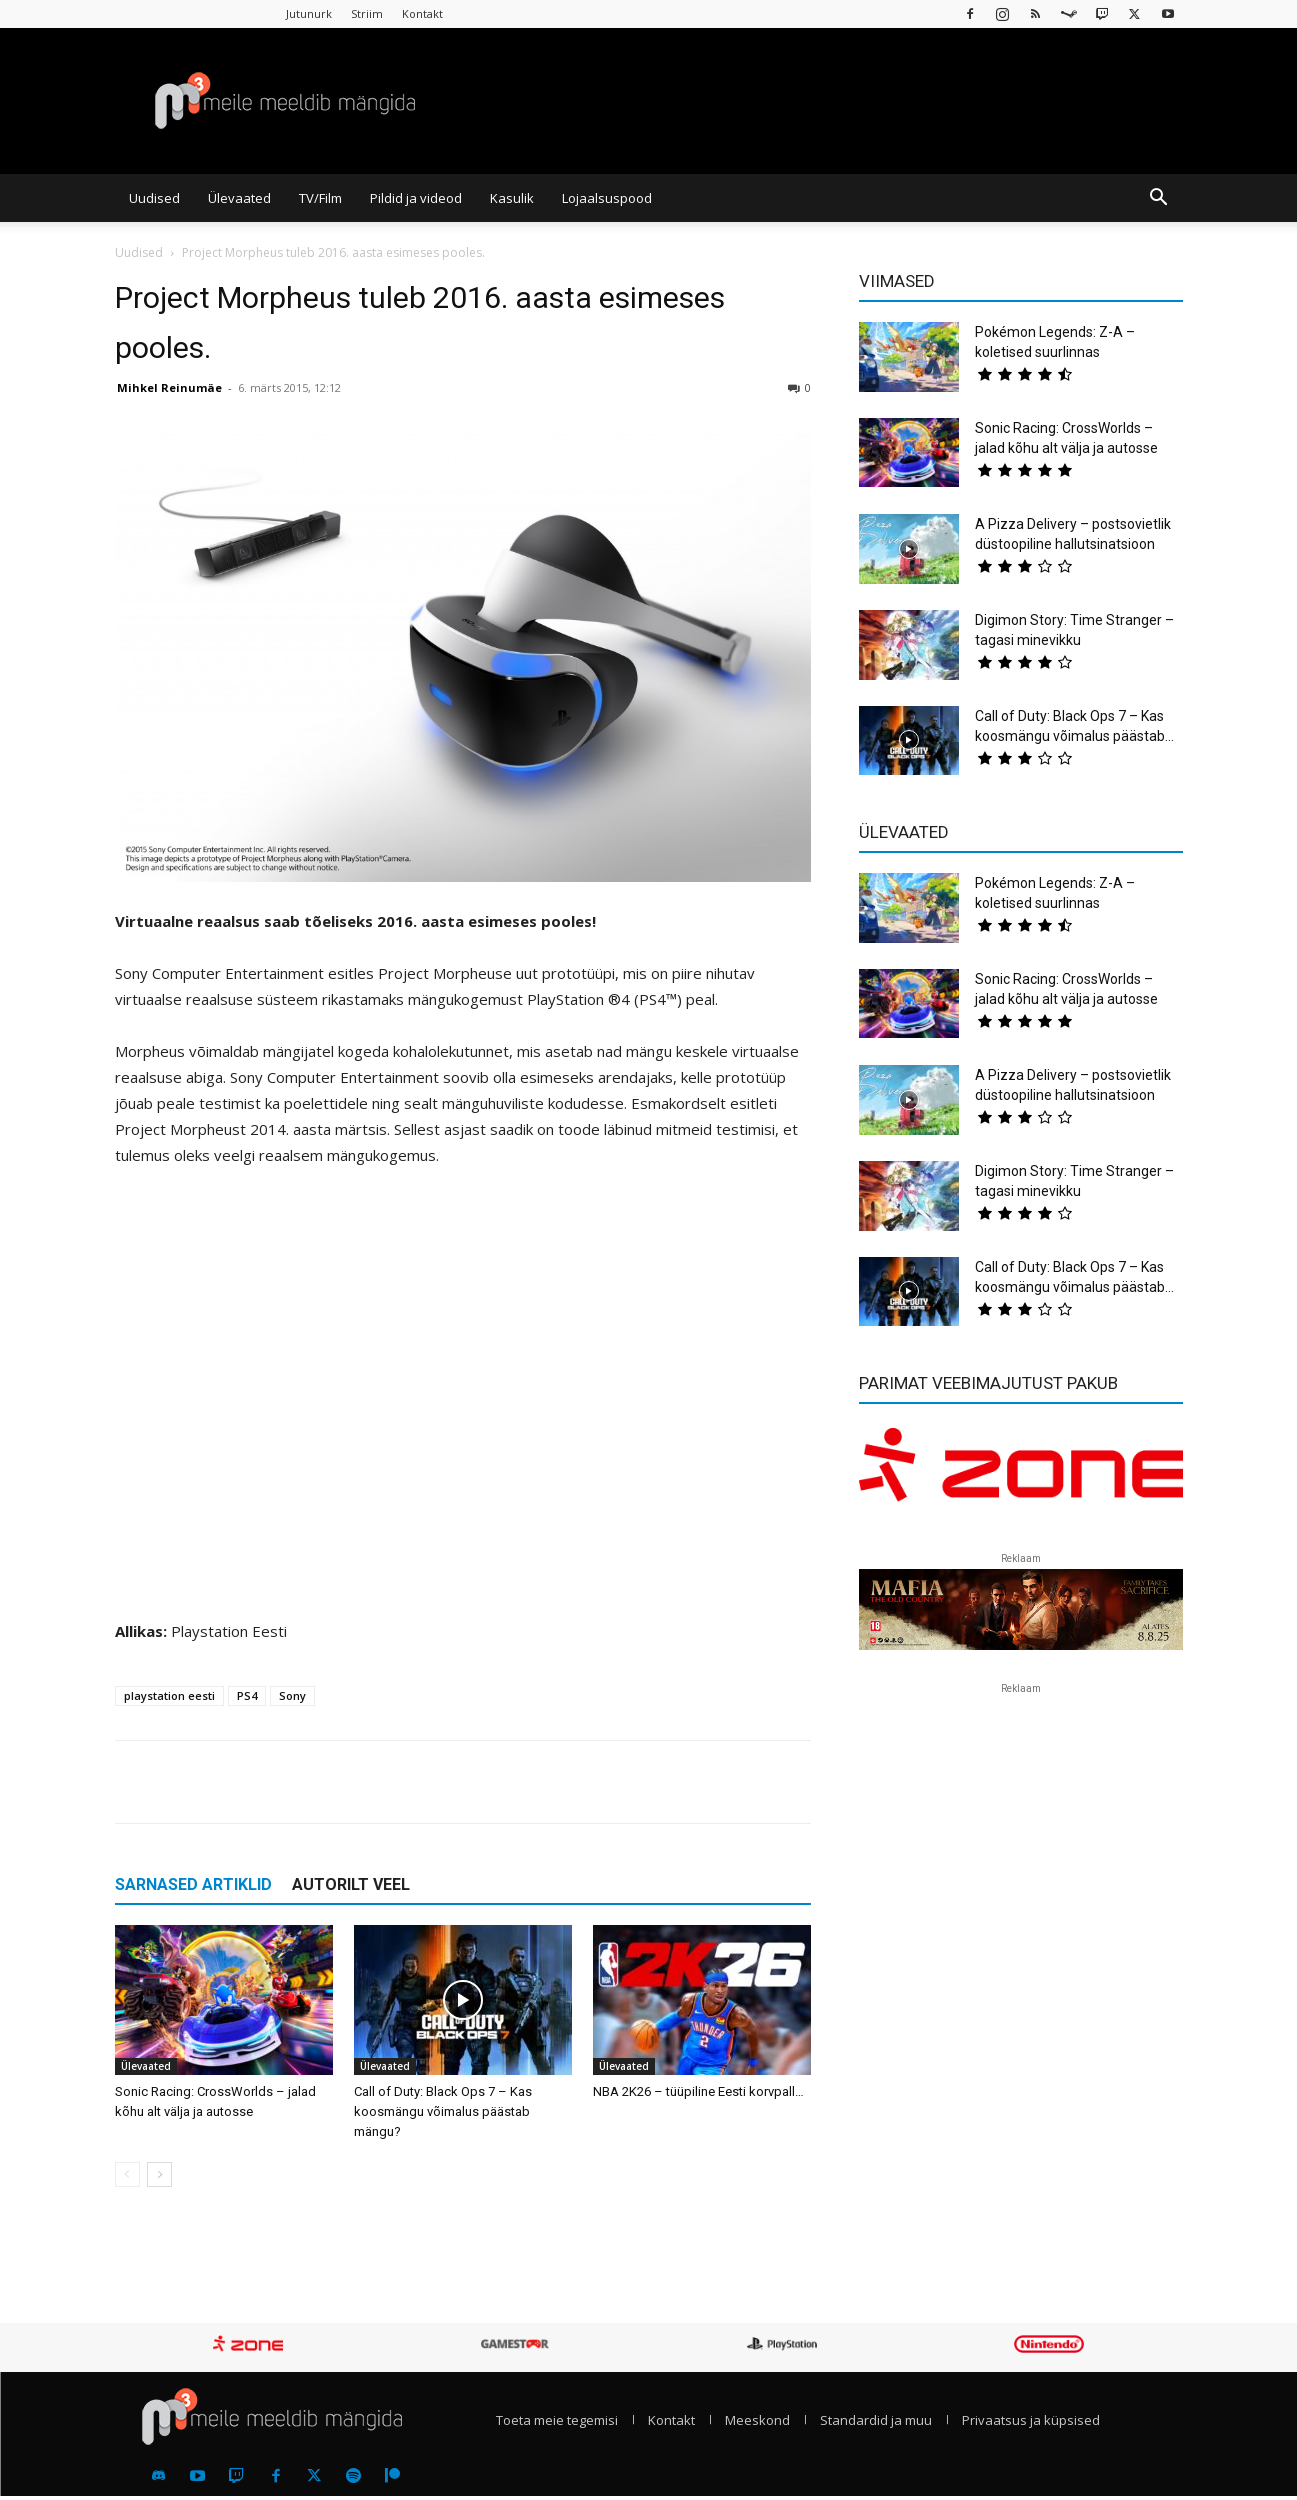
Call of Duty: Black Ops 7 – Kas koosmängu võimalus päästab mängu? (443, 2111)
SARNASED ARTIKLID (193, 1884)
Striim (367, 13)
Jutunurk (309, 13)
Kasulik (512, 198)
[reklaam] (1021, 1474)
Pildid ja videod (416, 198)
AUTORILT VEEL (351, 1884)
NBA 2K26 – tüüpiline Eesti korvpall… (698, 2091)
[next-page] (159, 2174)
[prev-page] (127, 2174)
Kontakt (422, 13)
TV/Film (320, 198)
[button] (1159, 199)
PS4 (247, 1695)
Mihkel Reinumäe (169, 387)
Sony (292, 1695)
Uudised (154, 198)
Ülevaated (239, 198)
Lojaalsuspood (607, 198)
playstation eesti (169, 1695)
